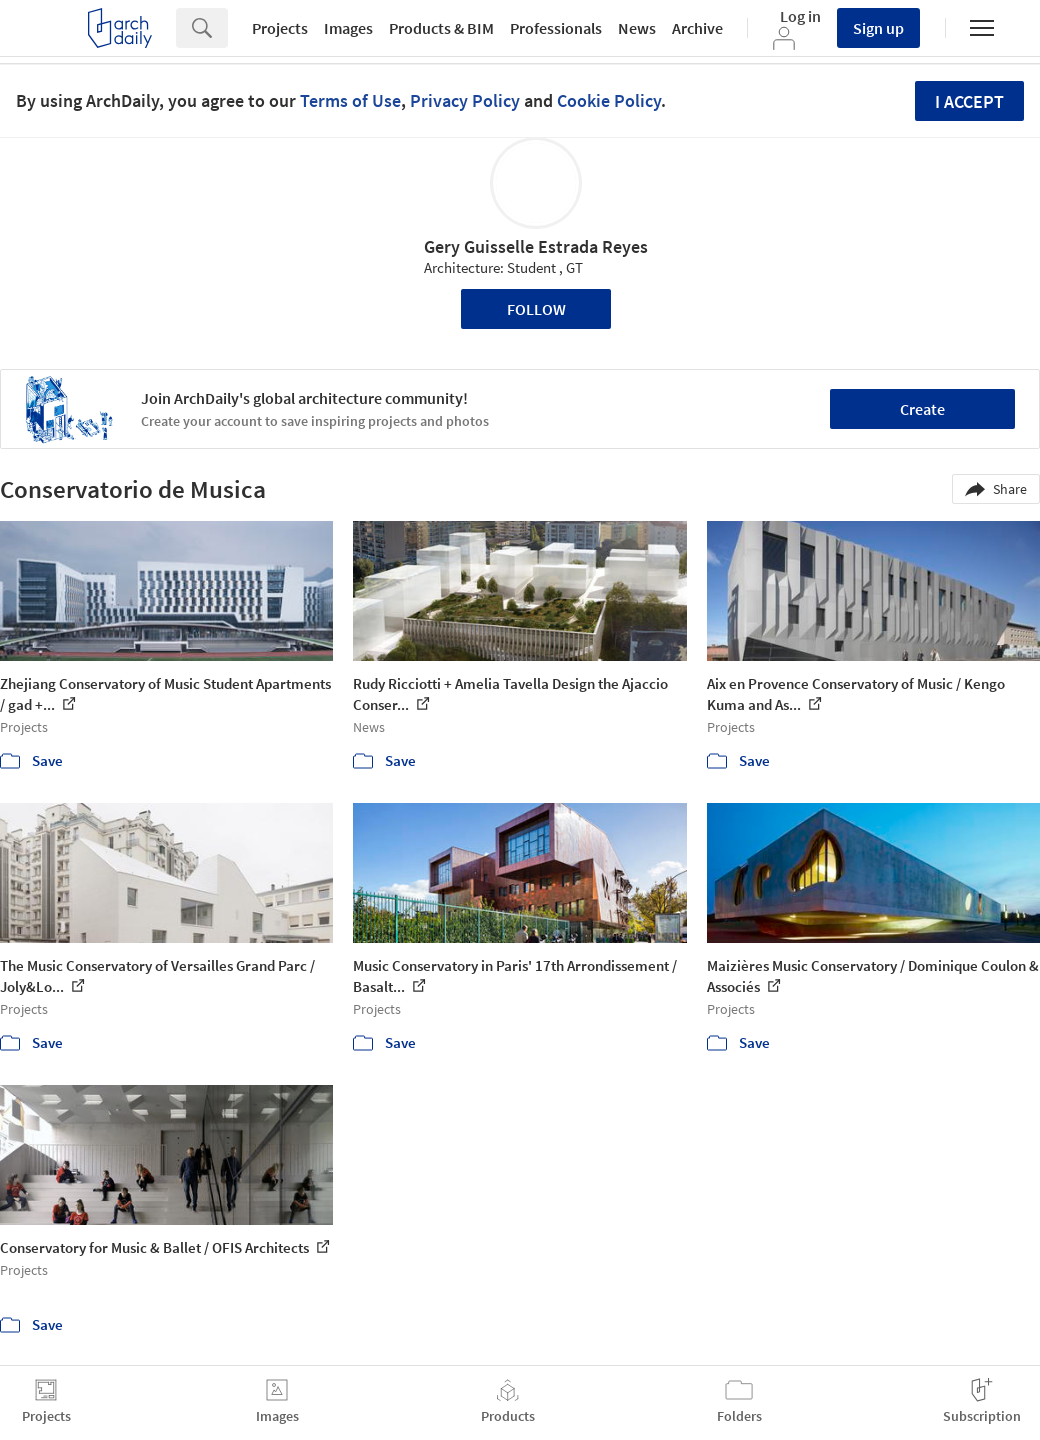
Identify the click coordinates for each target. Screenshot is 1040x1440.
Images (348, 28)
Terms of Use (350, 100)
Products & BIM (441, 28)
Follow (536, 309)
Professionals (556, 28)
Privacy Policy (465, 100)
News (637, 28)
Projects (280, 28)
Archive (697, 28)
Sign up (878, 28)
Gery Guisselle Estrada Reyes (536, 246)
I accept (969, 101)
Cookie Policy (609, 100)
